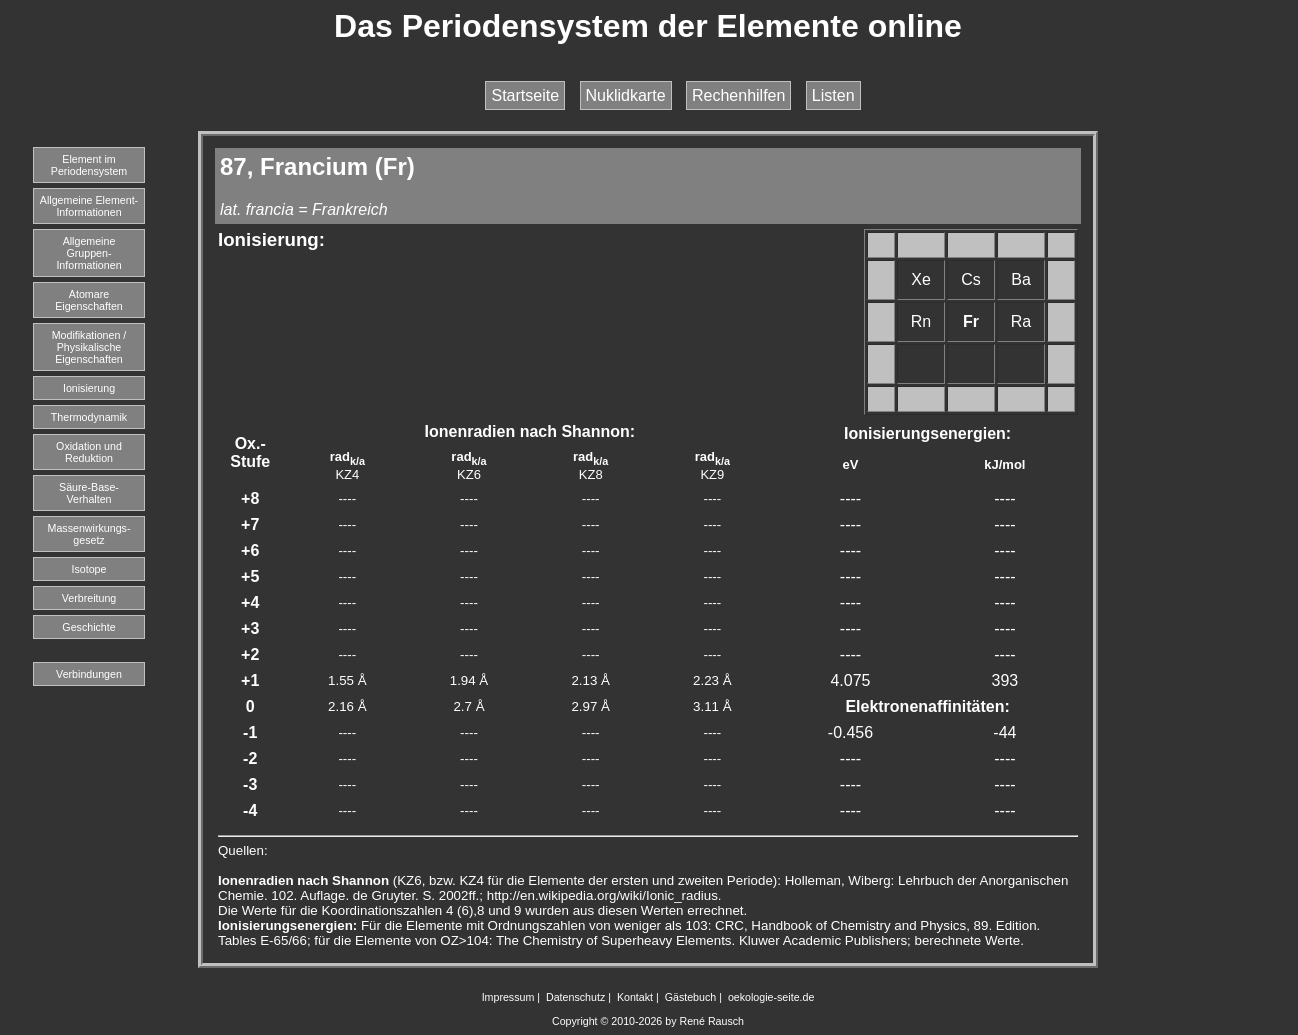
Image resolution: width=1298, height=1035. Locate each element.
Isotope (89, 569)
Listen (833, 95)
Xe (921, 279)
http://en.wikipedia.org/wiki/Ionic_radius (602, 895)
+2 (250, 654)
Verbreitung (89, 598)
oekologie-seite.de (771, 997)
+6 (250, 550)
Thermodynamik (89, 417)
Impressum (508, 997)
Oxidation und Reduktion (89, 452)
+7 (250, 524)
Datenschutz (575, 997)
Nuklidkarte (626, 95)
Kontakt (635, 997)
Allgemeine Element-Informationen (89, 206)
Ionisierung (89, 388)
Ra (1021, 321)
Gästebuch (691, 997)
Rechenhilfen (738, 95)
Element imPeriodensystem (89, 165)
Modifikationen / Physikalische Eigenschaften (89, 347)
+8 (250, 498)
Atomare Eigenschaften (89, 300)
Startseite (525, 95)
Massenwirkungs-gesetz (89, 534)
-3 (250, 784)
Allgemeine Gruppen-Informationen (88, 253)
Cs (971, 279)
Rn (921, 321)
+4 (250, 602)
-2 (250, 758)
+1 (250, 680)
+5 (250, 576)
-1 (250, 732)
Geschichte (88, 627)
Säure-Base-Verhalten (89, 493)
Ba (1021, 279)
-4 (250, 810)
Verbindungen (89, 674)
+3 (250, 628)
